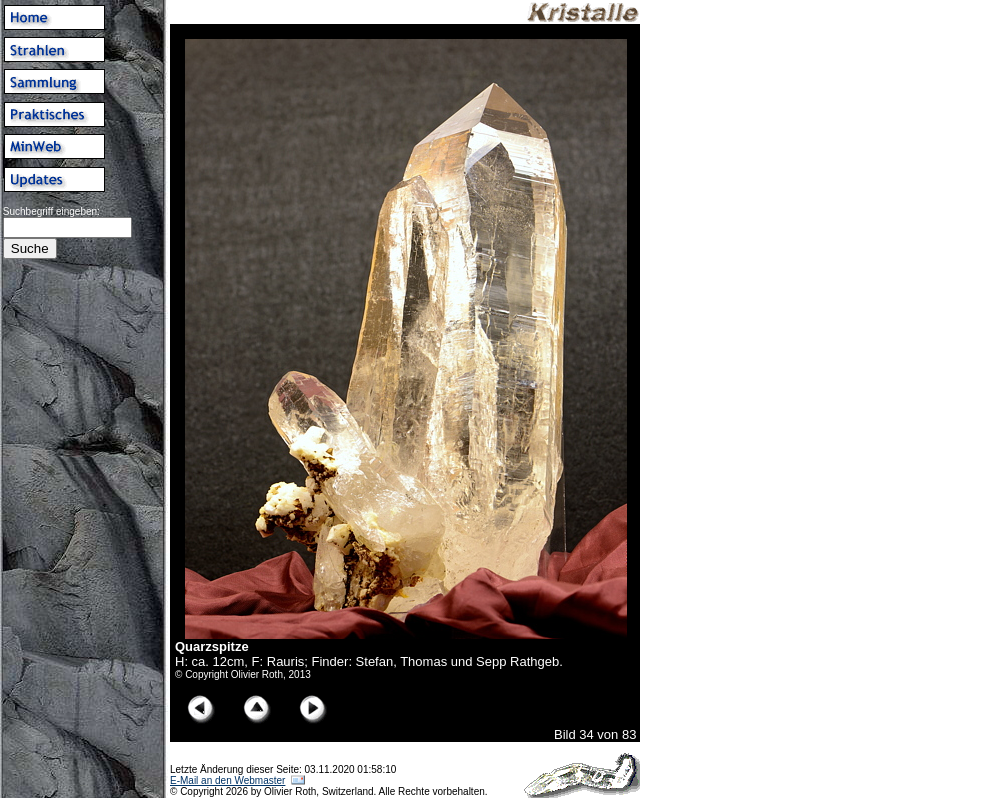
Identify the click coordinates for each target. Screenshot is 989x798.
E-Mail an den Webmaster (227, 780)
